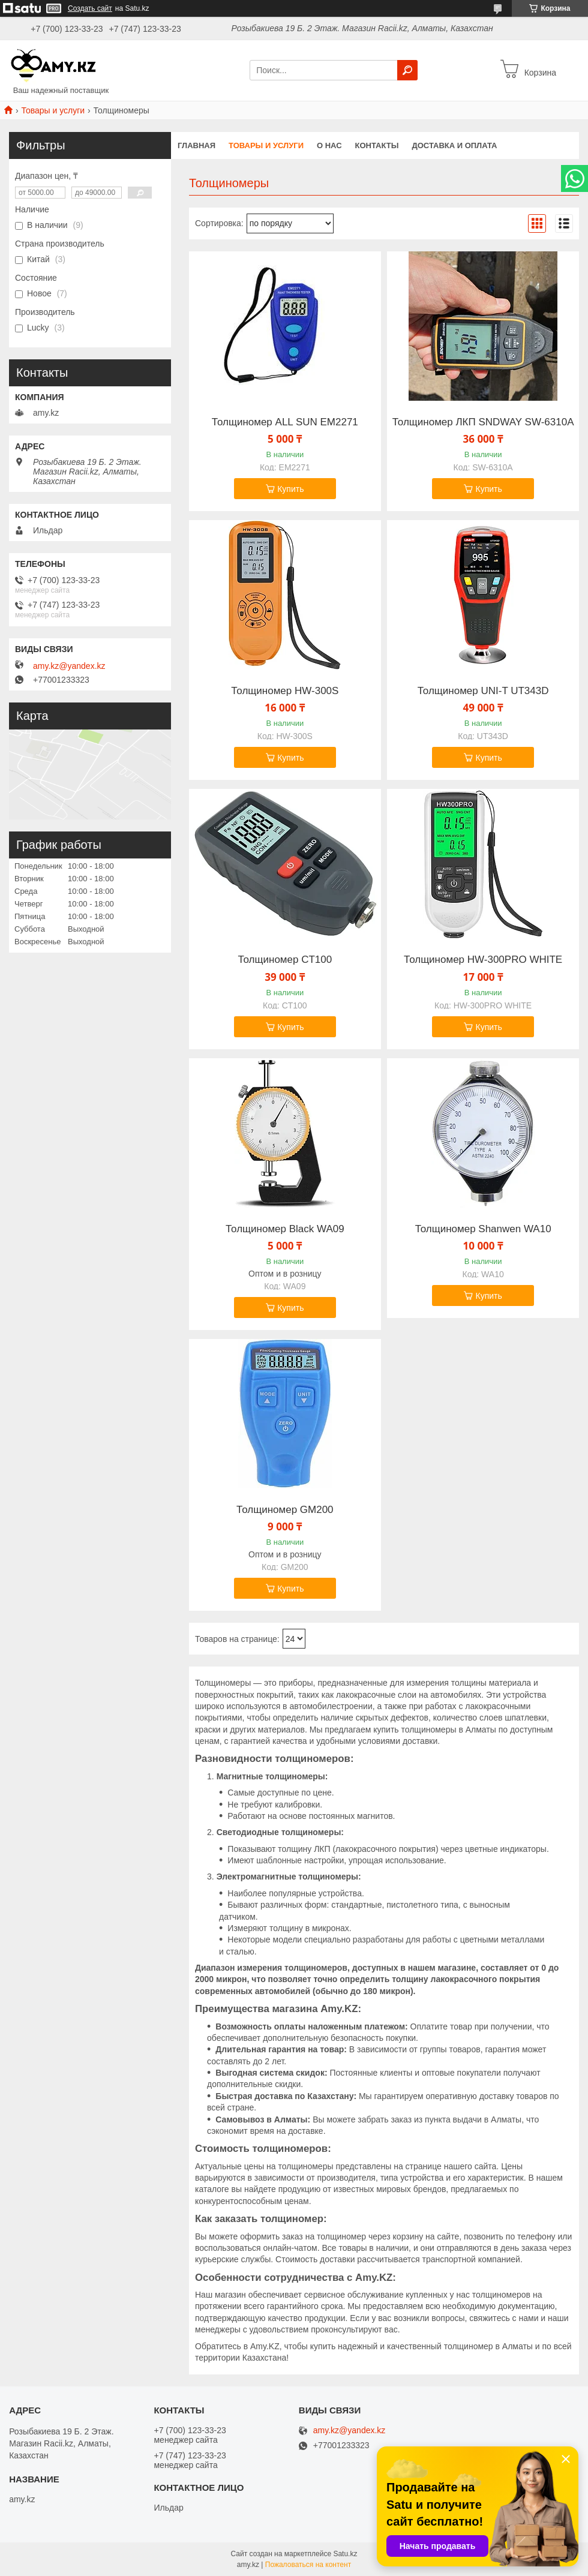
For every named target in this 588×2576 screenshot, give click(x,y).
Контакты (377, 145)
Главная (196, 145)
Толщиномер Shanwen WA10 (483, 1229)
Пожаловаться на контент (308, 2564)
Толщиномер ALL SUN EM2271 (285, 422)
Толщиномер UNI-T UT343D (483, 691)
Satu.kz (345, 2554)
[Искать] (407, 70)
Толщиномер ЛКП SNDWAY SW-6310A (483, 422)
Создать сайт (90, 8)
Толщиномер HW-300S (284, 691)
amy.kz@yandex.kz (69, 666)
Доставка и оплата (454, 145)
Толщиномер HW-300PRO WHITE (483, 959)
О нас (329, 145)
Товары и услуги (53, 110)
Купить (290, 489)
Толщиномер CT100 (285, 959)
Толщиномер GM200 (284, 1510)
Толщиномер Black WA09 (285, 1229)
